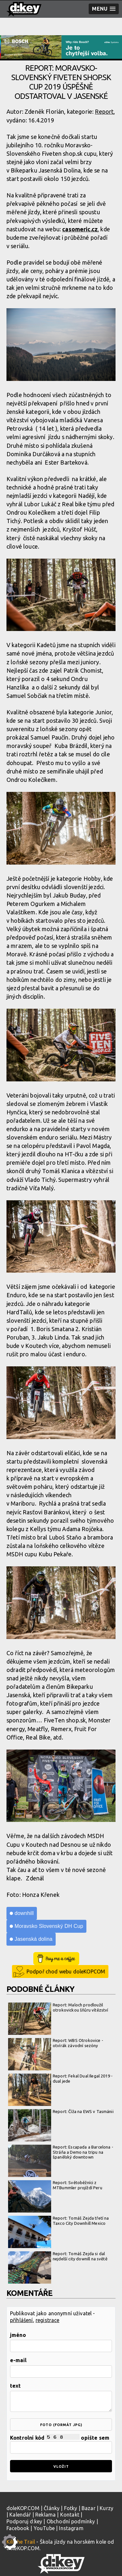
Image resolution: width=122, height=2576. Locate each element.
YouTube (44, 2528)
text (15, 2386)
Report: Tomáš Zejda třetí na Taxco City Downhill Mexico (58, 2221)
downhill (24, 1913)
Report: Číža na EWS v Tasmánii (61, 2111)
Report (104, 111)
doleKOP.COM (22, 2508)
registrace (48, 2320)
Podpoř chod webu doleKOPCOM (66, 1971)
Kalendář (20, 2515)
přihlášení (21, 2320)
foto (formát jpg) (61, 2425)
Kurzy (106, 2508)
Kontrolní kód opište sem (61, 2444)
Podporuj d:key (24, 2521)
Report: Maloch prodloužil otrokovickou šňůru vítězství (58, 2008)
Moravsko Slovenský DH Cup (49, 1926)
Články (52, 2508)
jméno (18, 2335)
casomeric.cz (80, 229)
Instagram (71, 2528)
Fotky (70, 2508)
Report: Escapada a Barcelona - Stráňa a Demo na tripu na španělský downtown (60, 2152)
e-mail (18, 2360)
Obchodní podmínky (71, 2521)
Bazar (88, 2508)
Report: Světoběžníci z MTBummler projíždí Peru (55, 2185)
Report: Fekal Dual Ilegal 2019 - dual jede (60, 2079)
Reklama (45, 2515)
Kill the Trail (20, 2542)
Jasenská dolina (33, 1939)
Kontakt (69, 2515)
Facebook (17, 2528)
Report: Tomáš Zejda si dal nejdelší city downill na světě (57, 2256)
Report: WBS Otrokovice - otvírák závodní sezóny (55, 2043)
